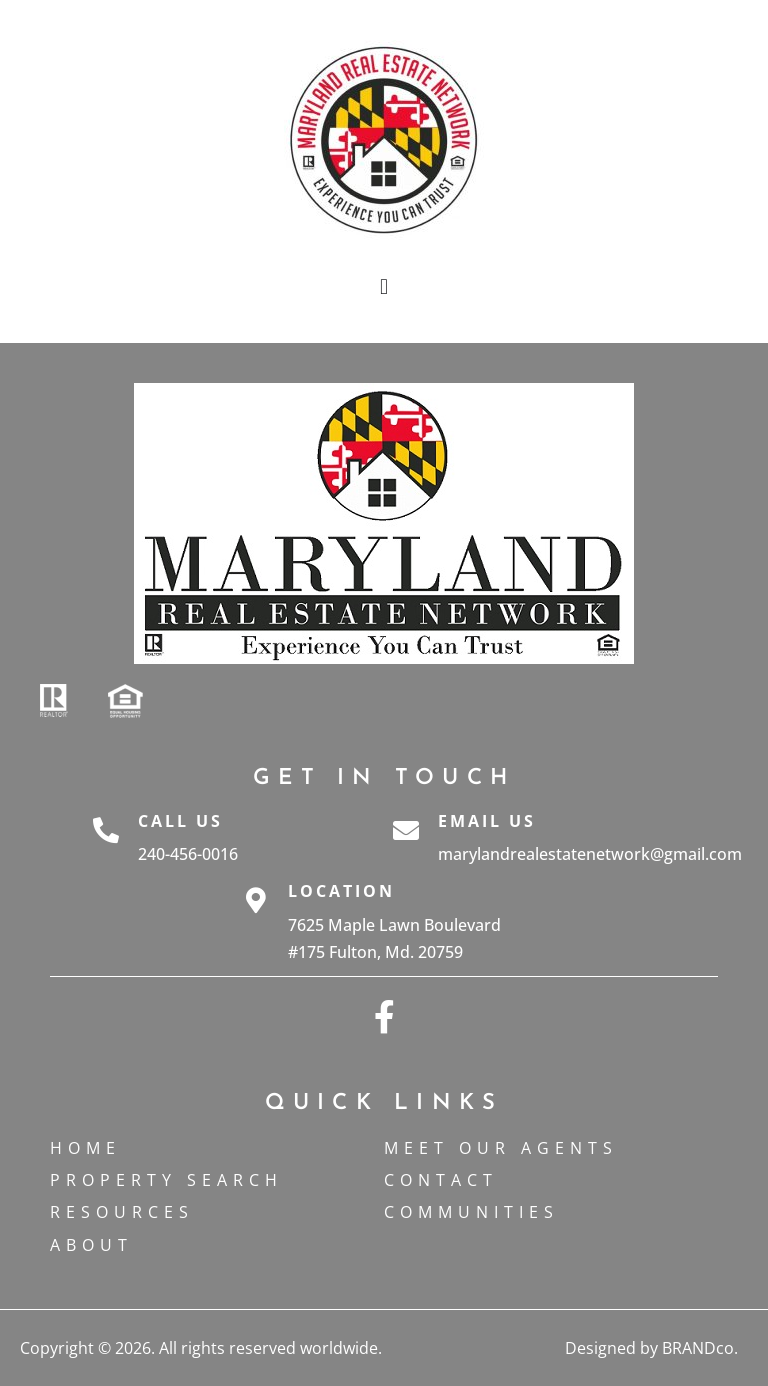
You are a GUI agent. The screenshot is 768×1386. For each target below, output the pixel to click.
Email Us (487, 821)
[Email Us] (406, 838)
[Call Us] (106, 838)
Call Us (180, 821)
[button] (383, 286)
